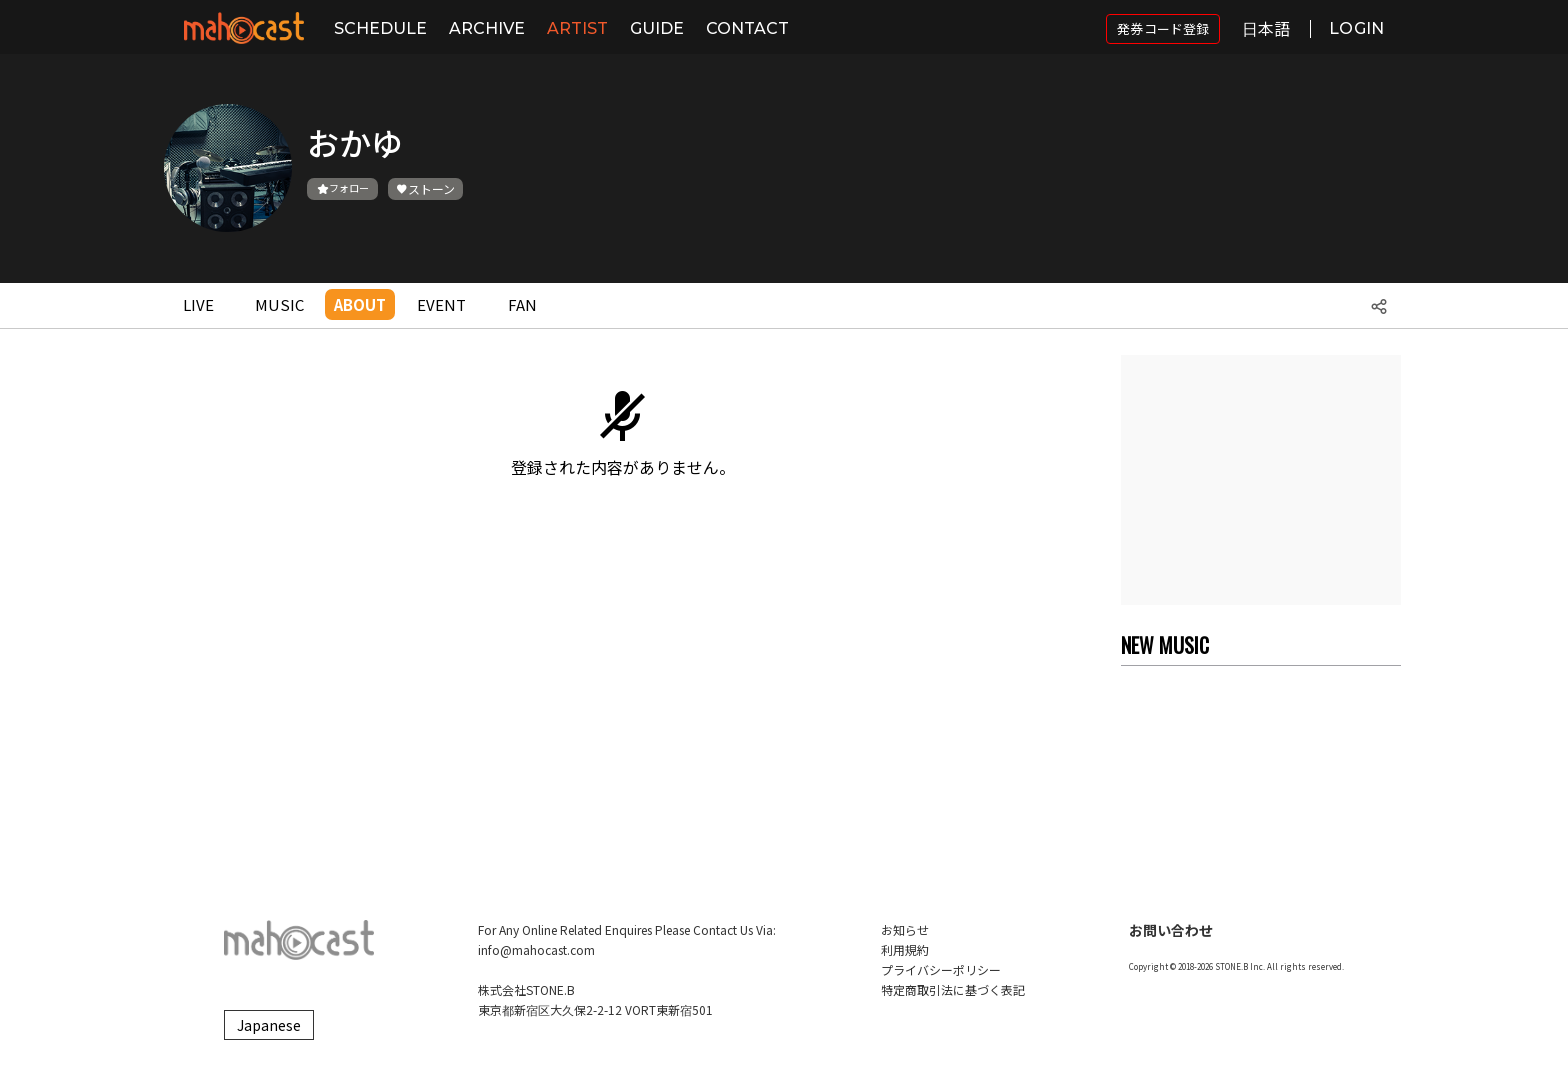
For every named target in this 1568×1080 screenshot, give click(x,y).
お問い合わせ (1171, 930)
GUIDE (657, 28)
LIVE (198, 304)
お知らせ (905, 929)
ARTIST (577, 28)
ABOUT (360, 304)
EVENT (441, 304)
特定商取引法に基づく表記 (953, 989)
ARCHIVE (487, 28)
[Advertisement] (1261, 480)
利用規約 (905, 949)
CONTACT (747, 28)
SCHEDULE (380, 28)
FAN (522, 304)
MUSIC (279, 304)
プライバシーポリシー (941, 969)
